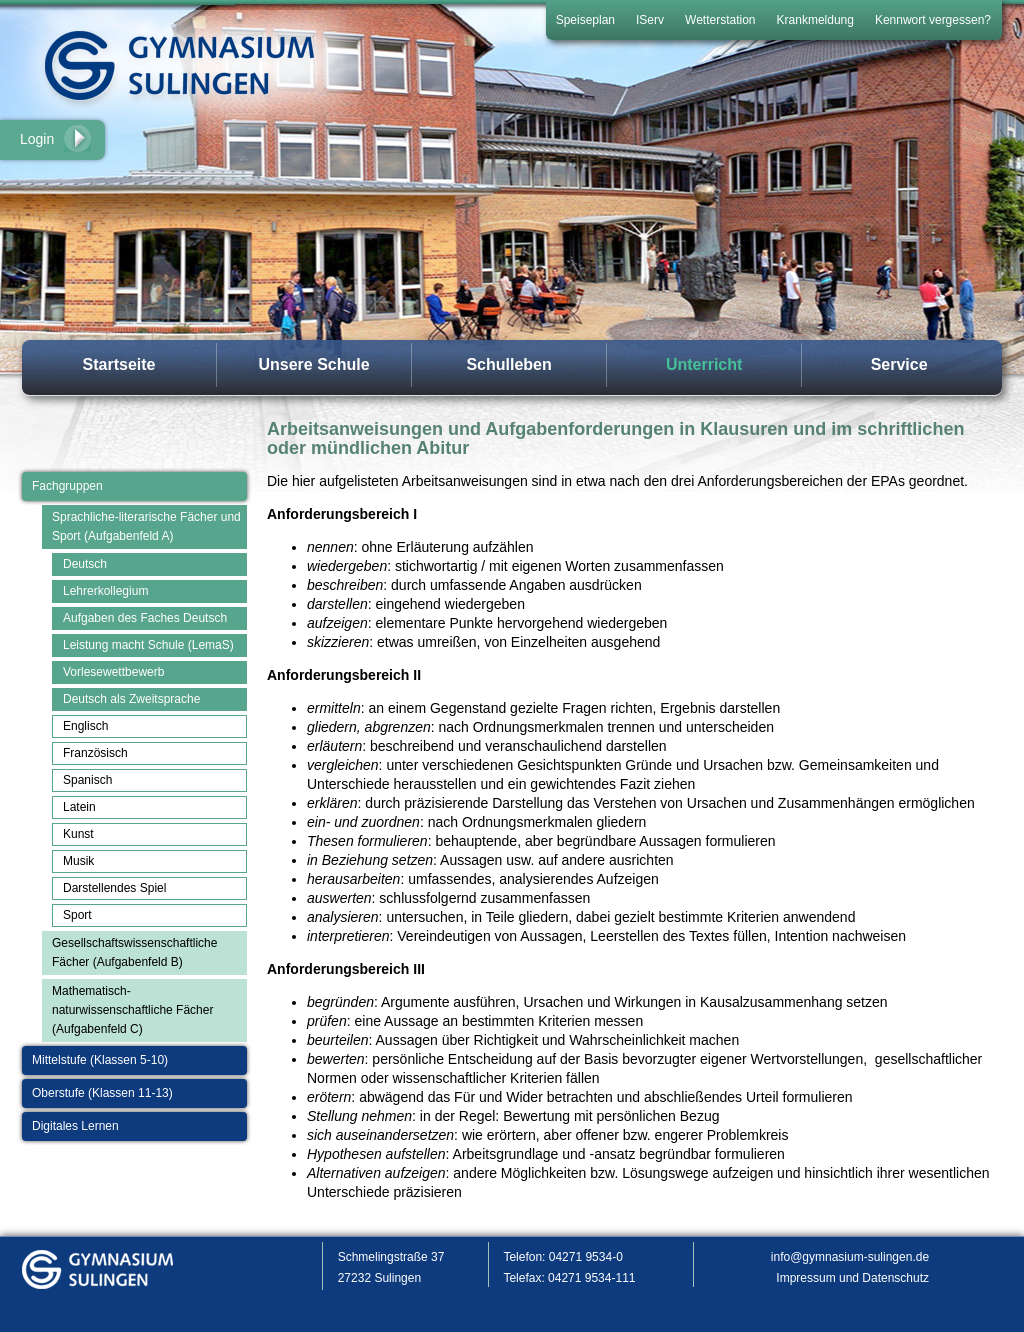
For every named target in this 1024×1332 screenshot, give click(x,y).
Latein (79, 807)
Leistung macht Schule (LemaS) (148, 645)
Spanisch (87, 780)
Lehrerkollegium (105, 591)
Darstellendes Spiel (114, 888)
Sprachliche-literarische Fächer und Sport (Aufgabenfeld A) (146, 526)
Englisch (85, 726)
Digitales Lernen (75, 1126)
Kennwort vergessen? (933, 20)
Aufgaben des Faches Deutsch (145, 618)
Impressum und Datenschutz (852, 1278)
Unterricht (704, 364)
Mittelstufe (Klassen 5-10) (100, 1060)
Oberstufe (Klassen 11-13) (102, 1093)
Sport (77, 915)
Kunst (78, 834)
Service (899, 364)
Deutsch (85, 564)
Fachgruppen (67, 486)
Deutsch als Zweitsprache (131, 699)
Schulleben (508, 364)
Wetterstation (720, 20)
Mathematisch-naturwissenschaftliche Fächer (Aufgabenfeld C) (132, 1010)
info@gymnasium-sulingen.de (850, 1257)
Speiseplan (585, 20)
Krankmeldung (815, 20)
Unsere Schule (313, 364)
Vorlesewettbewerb (113, 672)
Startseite (119, 364)
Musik (78, 861)
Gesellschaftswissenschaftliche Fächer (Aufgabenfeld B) (134, 952)
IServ (650, 20)
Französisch (95, 753)
